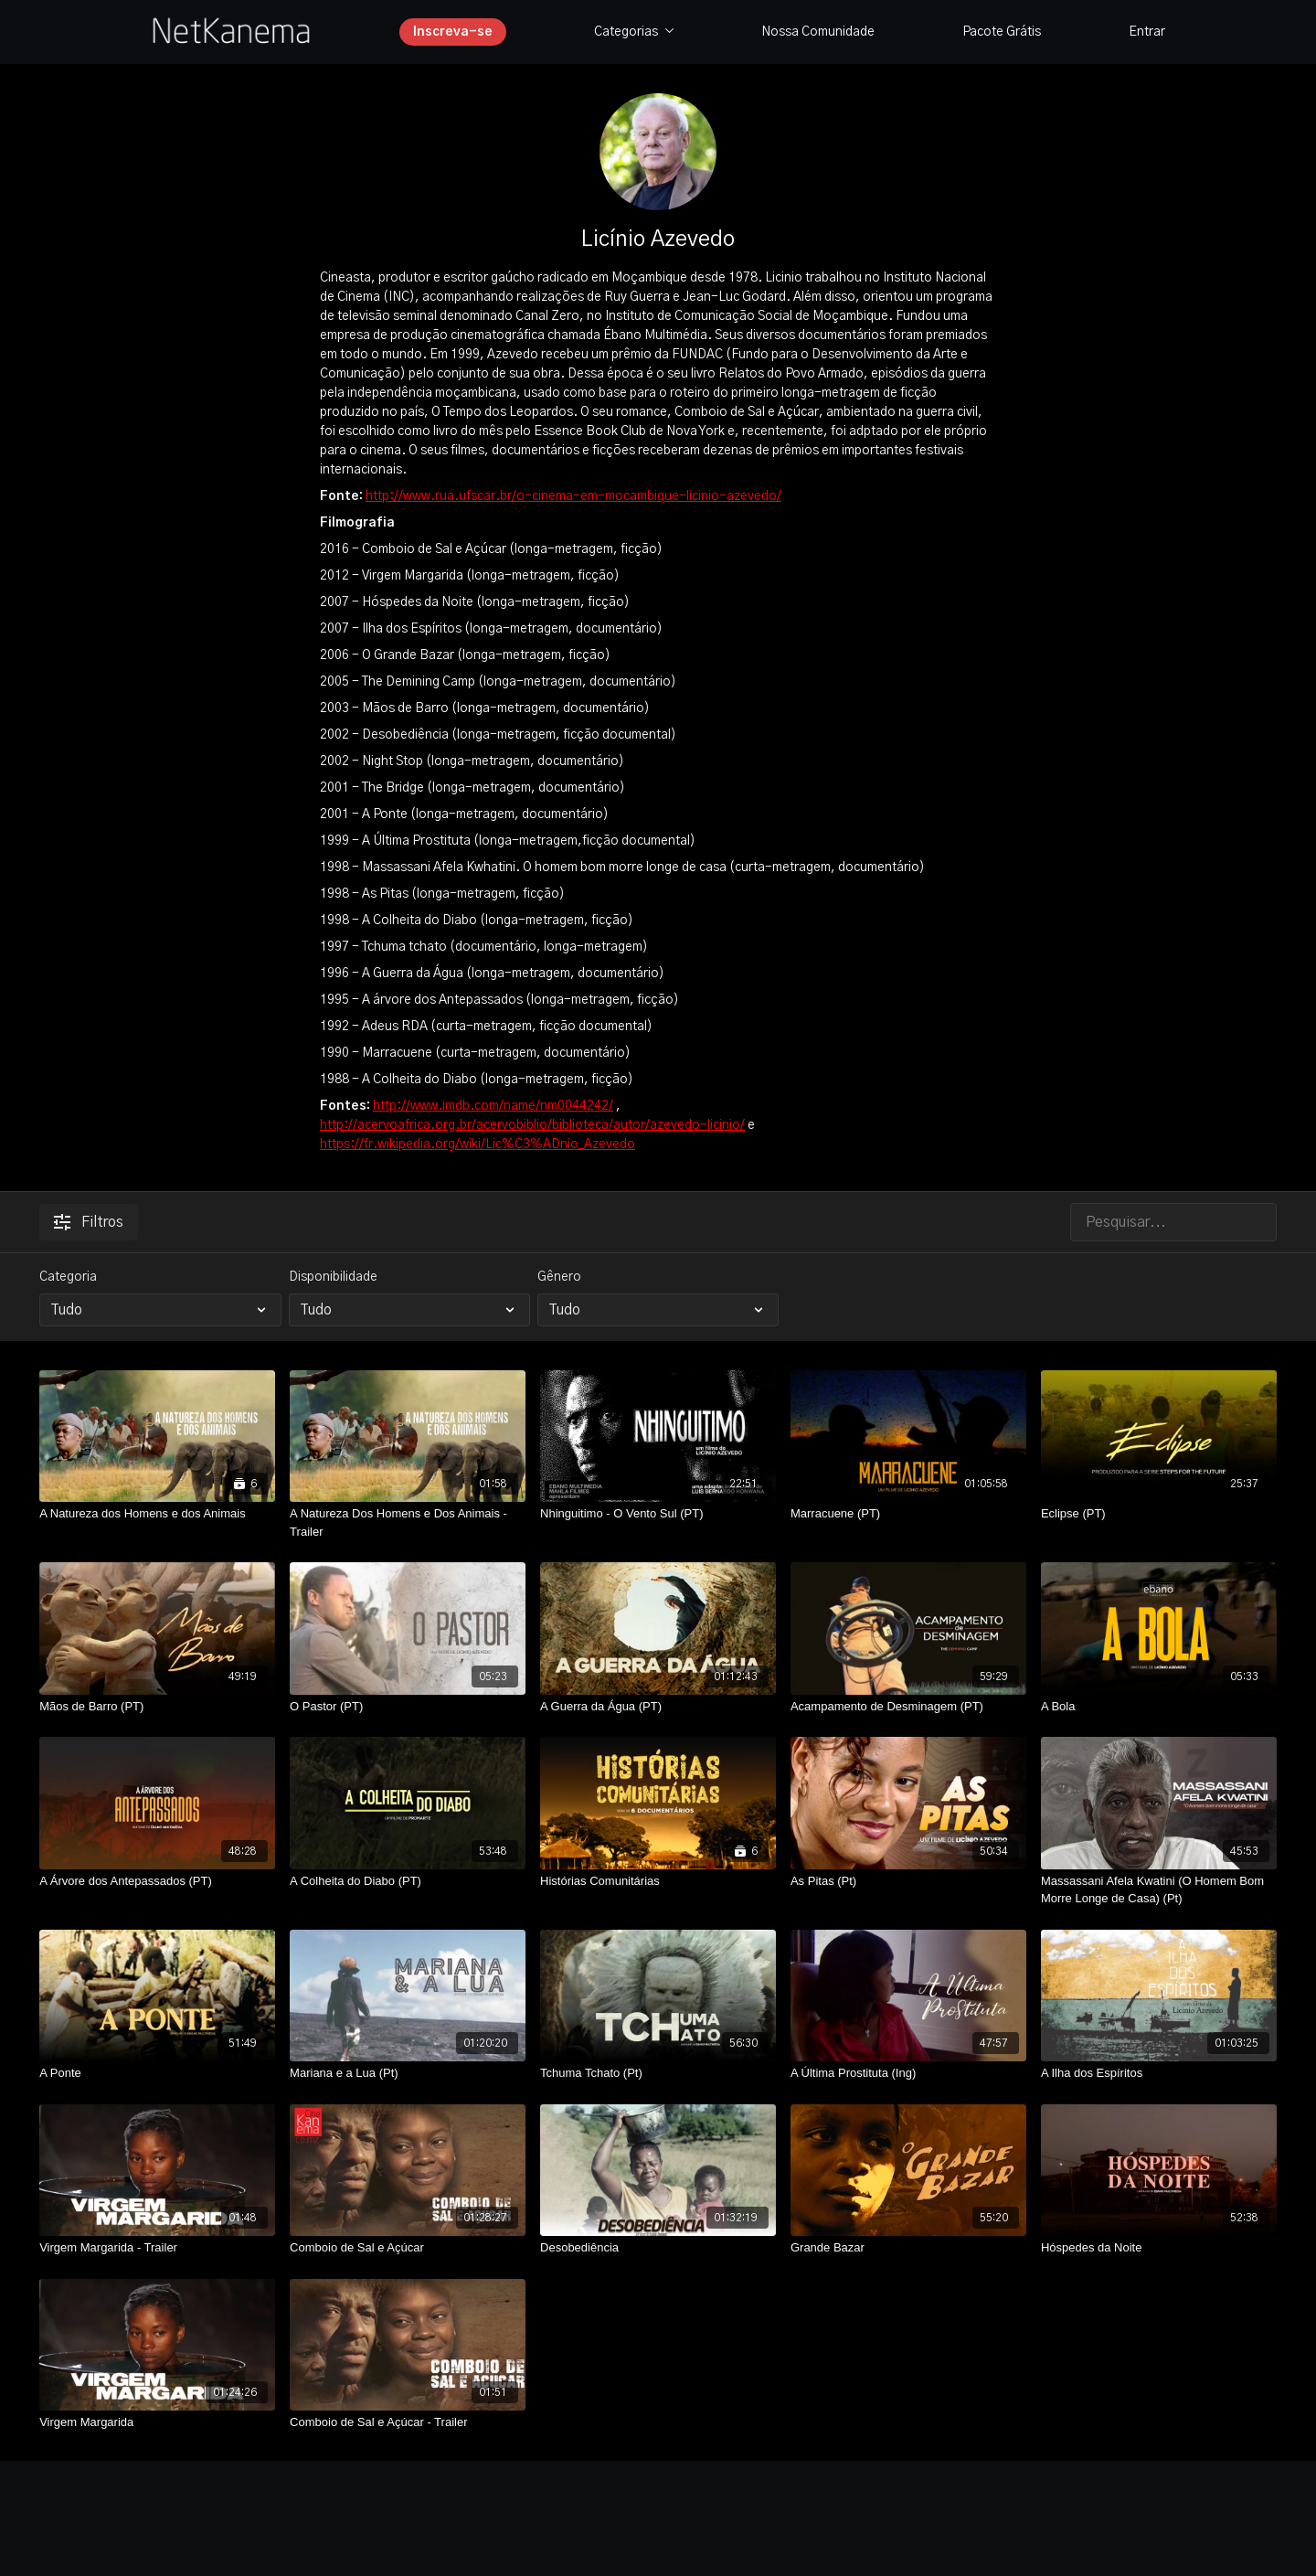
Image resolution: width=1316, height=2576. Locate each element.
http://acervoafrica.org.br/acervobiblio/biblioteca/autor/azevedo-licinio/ (532, 1125)
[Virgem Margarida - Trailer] (157, 2248)
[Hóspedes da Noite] (1159, 2248)
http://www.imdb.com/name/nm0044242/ (493, 1106)
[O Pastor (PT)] (407, 1707)
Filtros (88, 1222)
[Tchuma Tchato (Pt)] (658, 2073)
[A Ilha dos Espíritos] (1159, 2073)
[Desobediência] (658, 2248)
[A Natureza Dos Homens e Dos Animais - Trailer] (407, 1522)
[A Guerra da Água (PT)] (658, 1707)
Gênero (559, 1277)
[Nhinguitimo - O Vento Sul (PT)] (658, 1514)
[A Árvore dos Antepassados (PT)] (157, 1881)
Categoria (68, 1277)
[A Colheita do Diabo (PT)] (407, 1881)
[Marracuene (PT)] (908, 1514)
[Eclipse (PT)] (1159, 1514)
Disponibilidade (333, 1277)
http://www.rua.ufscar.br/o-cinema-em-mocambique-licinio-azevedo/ (573, 496)
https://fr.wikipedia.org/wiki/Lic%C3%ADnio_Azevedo (477, 1144)
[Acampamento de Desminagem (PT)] (908, 1707)
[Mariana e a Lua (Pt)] (407, 2073)
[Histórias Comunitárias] (658, 1881)
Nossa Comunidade (818, 32)
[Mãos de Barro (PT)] (157, 1707)
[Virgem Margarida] (157, 2422)
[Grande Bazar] (908, 2248)
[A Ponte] (157, 2073)
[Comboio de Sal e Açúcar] (407, 2248)
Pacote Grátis (1001, 32)
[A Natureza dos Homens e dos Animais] (157, 1514)
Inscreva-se (453, 32)
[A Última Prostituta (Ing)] (908, 2073)
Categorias (634, 32)
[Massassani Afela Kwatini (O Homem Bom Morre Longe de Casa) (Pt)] (1159, 1890)
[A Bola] (1159, 1707)
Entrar (1147, 32)
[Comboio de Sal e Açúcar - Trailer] (407, 2422)
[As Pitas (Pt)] (908, 1881)
